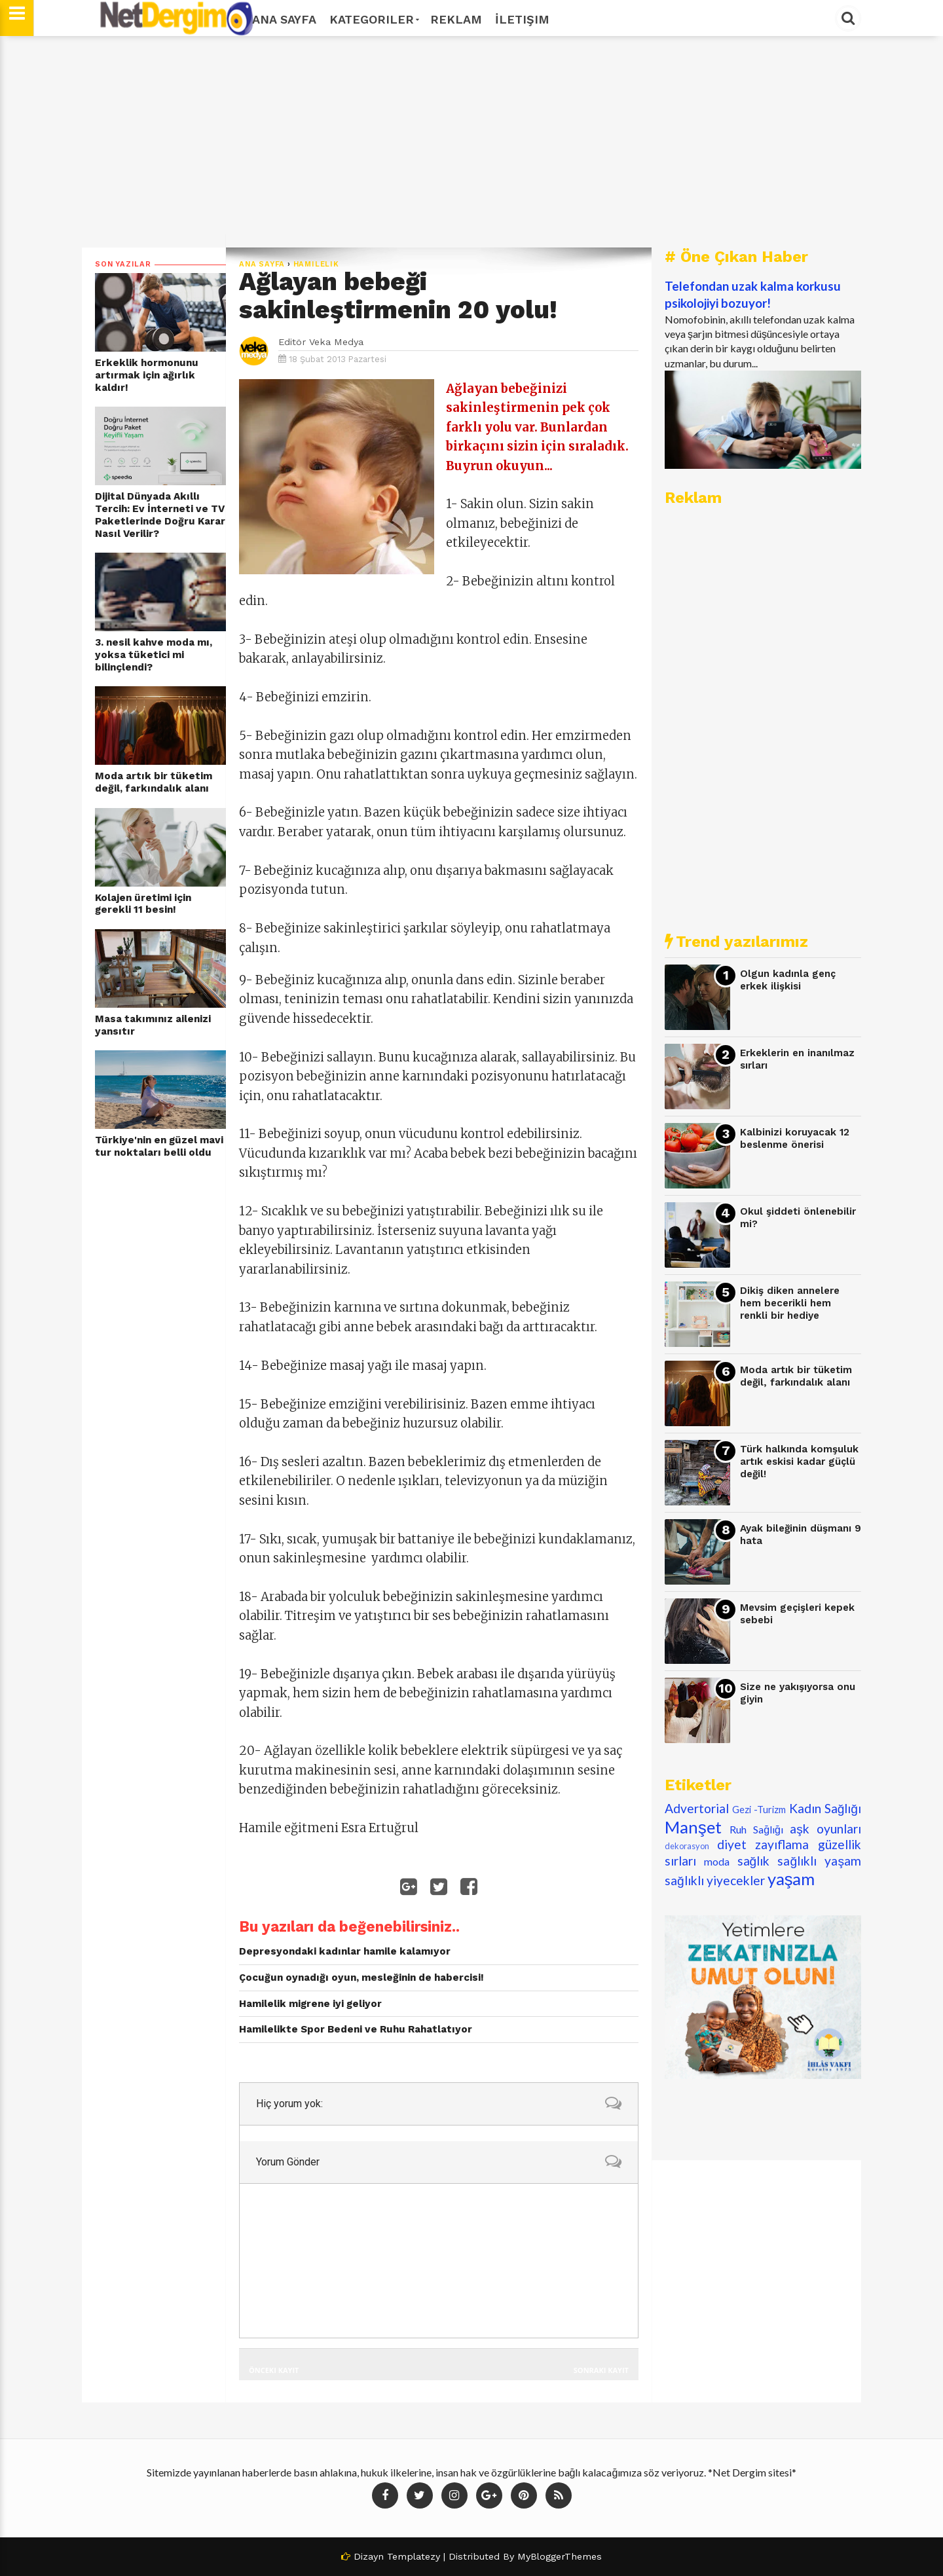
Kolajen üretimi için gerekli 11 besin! (143, 904)
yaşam (791, 1878)
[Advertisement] (471, 142)
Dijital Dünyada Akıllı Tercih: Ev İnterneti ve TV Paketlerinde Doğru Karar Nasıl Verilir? (160, 514)
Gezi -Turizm (759, 1809)
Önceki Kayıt (274, 2370)
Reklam (456, 19)
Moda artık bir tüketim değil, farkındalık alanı (153, 782)
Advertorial (697, 1808)
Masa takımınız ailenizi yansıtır (153, 1025)
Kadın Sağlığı (825, 1808)
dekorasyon (687, 1846)
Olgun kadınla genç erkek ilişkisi (788, 980)
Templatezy (413, 2556)
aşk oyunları (825, 1828)
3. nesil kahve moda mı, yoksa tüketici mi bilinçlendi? (153, 654)
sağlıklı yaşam (819, 1860)
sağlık (753, 1860)
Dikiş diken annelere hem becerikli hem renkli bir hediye (790, 1303)
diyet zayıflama (763, 1844)
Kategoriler (373, 19)
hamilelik (316, 264)
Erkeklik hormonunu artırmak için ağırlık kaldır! (146, 375)
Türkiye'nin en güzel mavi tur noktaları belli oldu (159, 1146)
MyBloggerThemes (559, 2556)
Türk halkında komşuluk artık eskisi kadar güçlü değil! (799, 1461)
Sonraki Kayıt (601, 2370)
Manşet (693, 1827)
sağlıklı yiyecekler (715, 1880)
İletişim (522, 19)
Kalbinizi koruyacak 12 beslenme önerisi (794, 1138)
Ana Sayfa (284, 19)
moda (717, 1861)
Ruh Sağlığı (756, 1829)
